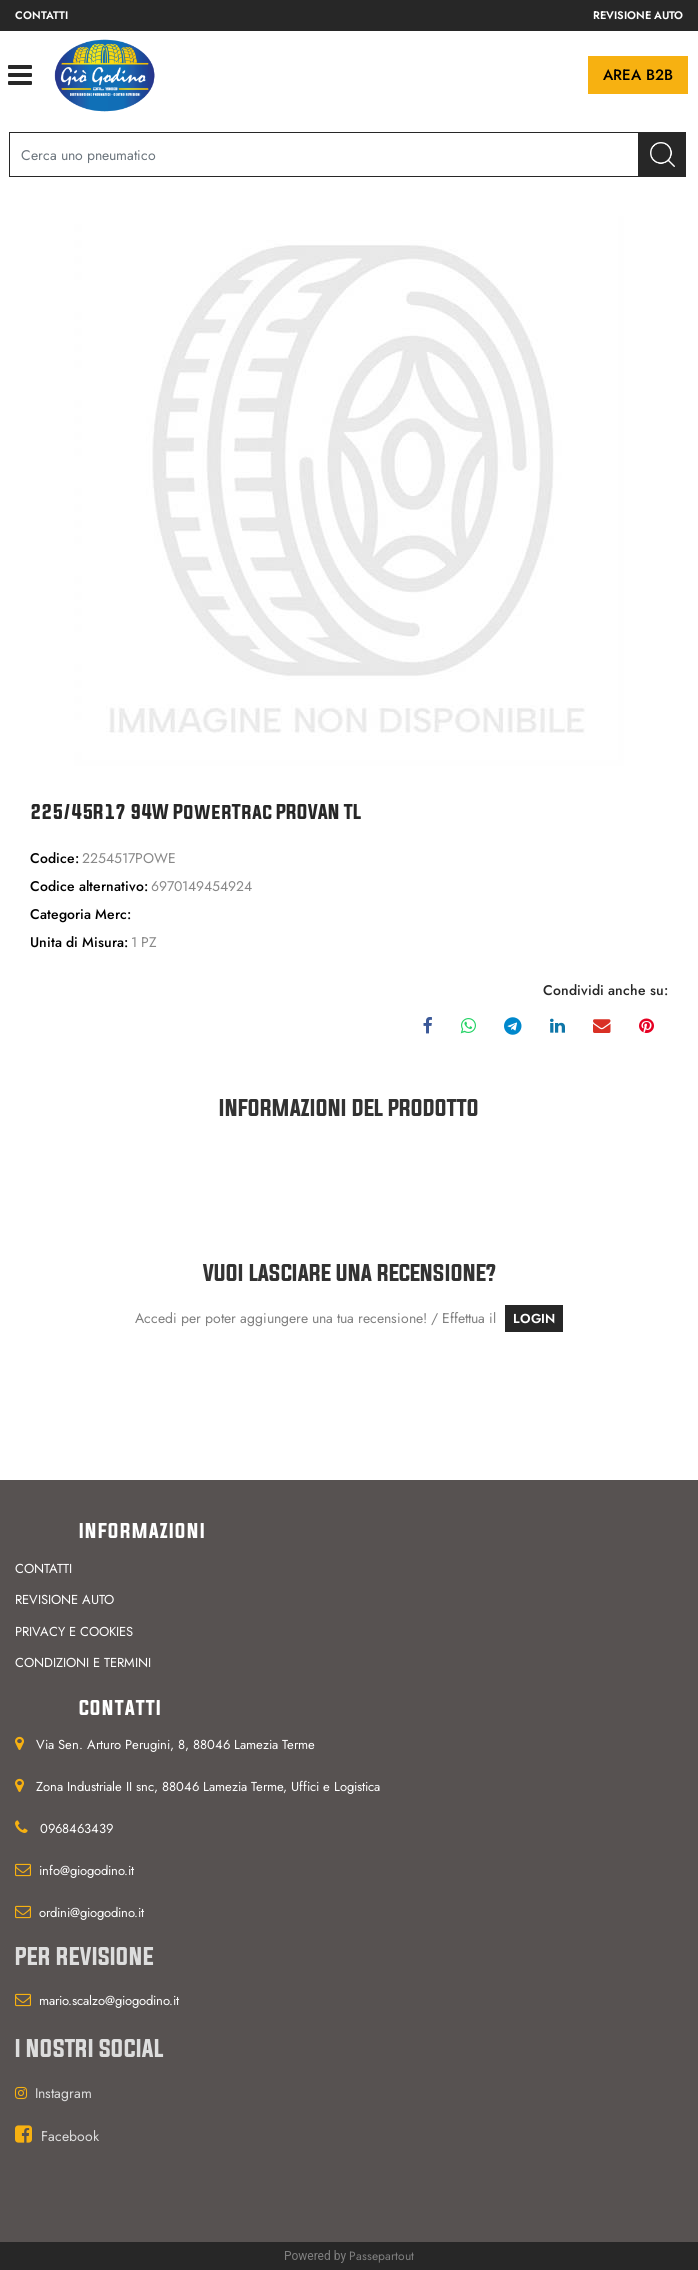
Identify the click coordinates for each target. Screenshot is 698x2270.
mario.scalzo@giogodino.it (109, 2000)
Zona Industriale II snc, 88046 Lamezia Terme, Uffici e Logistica (208, 1786)
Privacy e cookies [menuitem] (74, 1631)
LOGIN (534, 1318)
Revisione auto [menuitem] (638, 15)
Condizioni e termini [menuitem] (83, 1662)
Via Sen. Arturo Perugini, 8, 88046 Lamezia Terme (175, 1744)
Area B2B (638, 75)
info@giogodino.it (86, 1870)
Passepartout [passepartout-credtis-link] (381, 2256)
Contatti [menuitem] (41, 15)
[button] (662, 154)
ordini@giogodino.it (91, 1912)
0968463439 (76, 1828)
